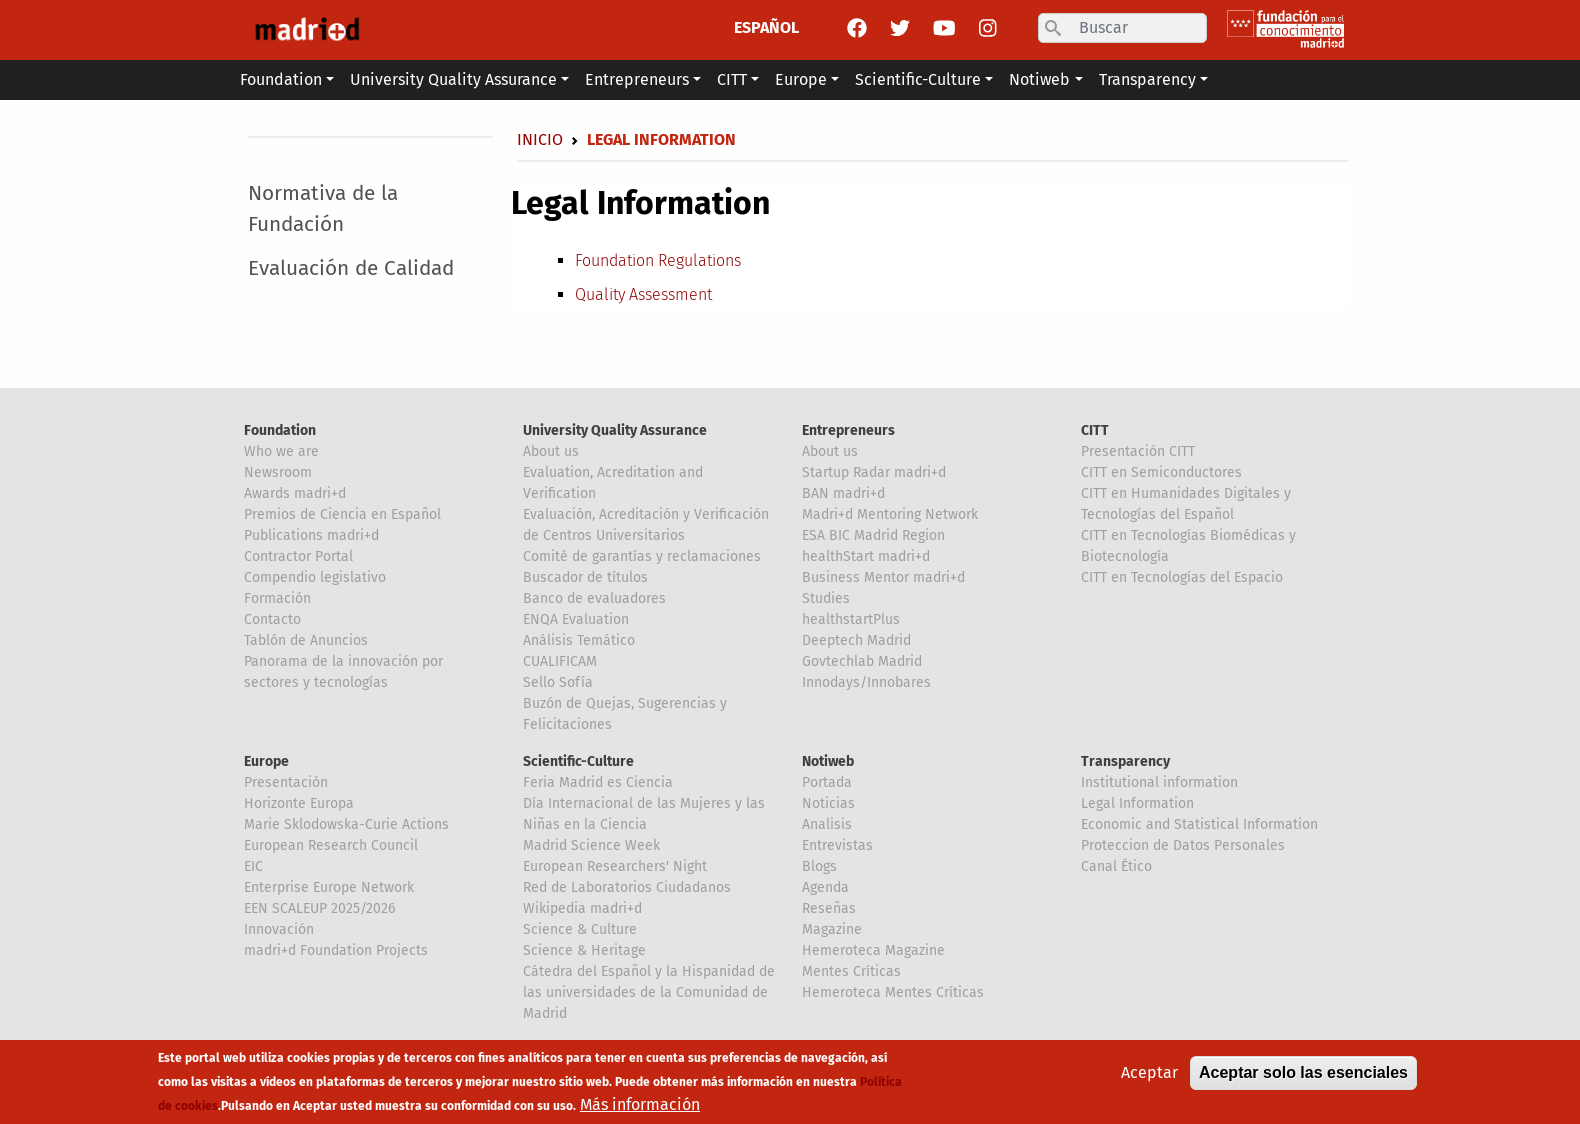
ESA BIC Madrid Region (873, 535)
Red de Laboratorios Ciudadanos (627, 887)
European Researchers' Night (615, 866)
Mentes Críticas (851, 971)
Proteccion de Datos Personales (1183, 845)
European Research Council (331, 845)
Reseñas (829, 908)
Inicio (540, 139)
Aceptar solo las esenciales (1303, 1072)
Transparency (1125, 761)
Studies (826, 598)
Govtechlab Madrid (862, 661)
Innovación (279, 929)
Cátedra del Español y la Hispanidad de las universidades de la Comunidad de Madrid (649, 992)
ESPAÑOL (766, 27)
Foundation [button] (281, 79)
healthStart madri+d (866, 556)
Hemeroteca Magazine (873, 950)
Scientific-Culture (578, 761)
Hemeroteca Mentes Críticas (893, 992)
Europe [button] (801, 79)
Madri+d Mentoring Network (890, 514)
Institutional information (1159, 782)
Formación (277, 598)
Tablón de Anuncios (306, 640)
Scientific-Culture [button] (918, 79)
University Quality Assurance (615, 430)
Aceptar (1149, 1072)
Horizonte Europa (299, 803)
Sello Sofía (558, 682)
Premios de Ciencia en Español (342, 514)
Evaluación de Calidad (351, 268)
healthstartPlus (851, 619)
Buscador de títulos (585, 577)
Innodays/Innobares (866, 682)
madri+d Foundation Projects (336, 950)
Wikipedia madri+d (582, 908)
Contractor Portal (298, 556)
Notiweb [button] (1039, 79)
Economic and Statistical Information (1199, 824)
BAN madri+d (843, 493)
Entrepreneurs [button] (637, 79)
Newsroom (278, 472)
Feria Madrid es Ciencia (598, 782)
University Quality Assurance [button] (453, 79)
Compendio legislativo (315, 577)
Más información (640, 1104)
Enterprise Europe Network (329, 887)
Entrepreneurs (848, 430)
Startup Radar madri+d (874, 472)
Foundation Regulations (658, 260)
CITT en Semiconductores (1161, 472)
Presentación (286, 782)
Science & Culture (580, 929)
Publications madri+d (311, 535)
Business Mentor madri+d (883, 577)
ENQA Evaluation (576, 619)
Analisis (827, 824)
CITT (1095, 430)
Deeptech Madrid (856, 640)
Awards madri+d (295, 493)
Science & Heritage (584, 950)
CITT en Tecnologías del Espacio (1182, 577)
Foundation (280, 430)
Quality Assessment (643, 294)
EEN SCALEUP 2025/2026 (319, 908)
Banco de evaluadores (594, 598)
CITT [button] (732, 79)
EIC (253, 866)
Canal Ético (1116, 866)
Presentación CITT (1138, 451)
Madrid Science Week (591, 845)
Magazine (832, 929)
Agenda (825, 887)
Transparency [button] (1147, 79)
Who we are (281, 451)
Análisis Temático (579, 640)
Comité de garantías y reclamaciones (642, 556)
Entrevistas (837, 845)
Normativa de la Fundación (323, 209)
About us (551, 451)
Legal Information (1137, 803)
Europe (266, 761)
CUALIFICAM (560, 661)
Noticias (828, 803)
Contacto (272, 619)
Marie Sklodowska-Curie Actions (346, 824)
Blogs (819, 866)
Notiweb (828, 761)
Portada (827, 782)
